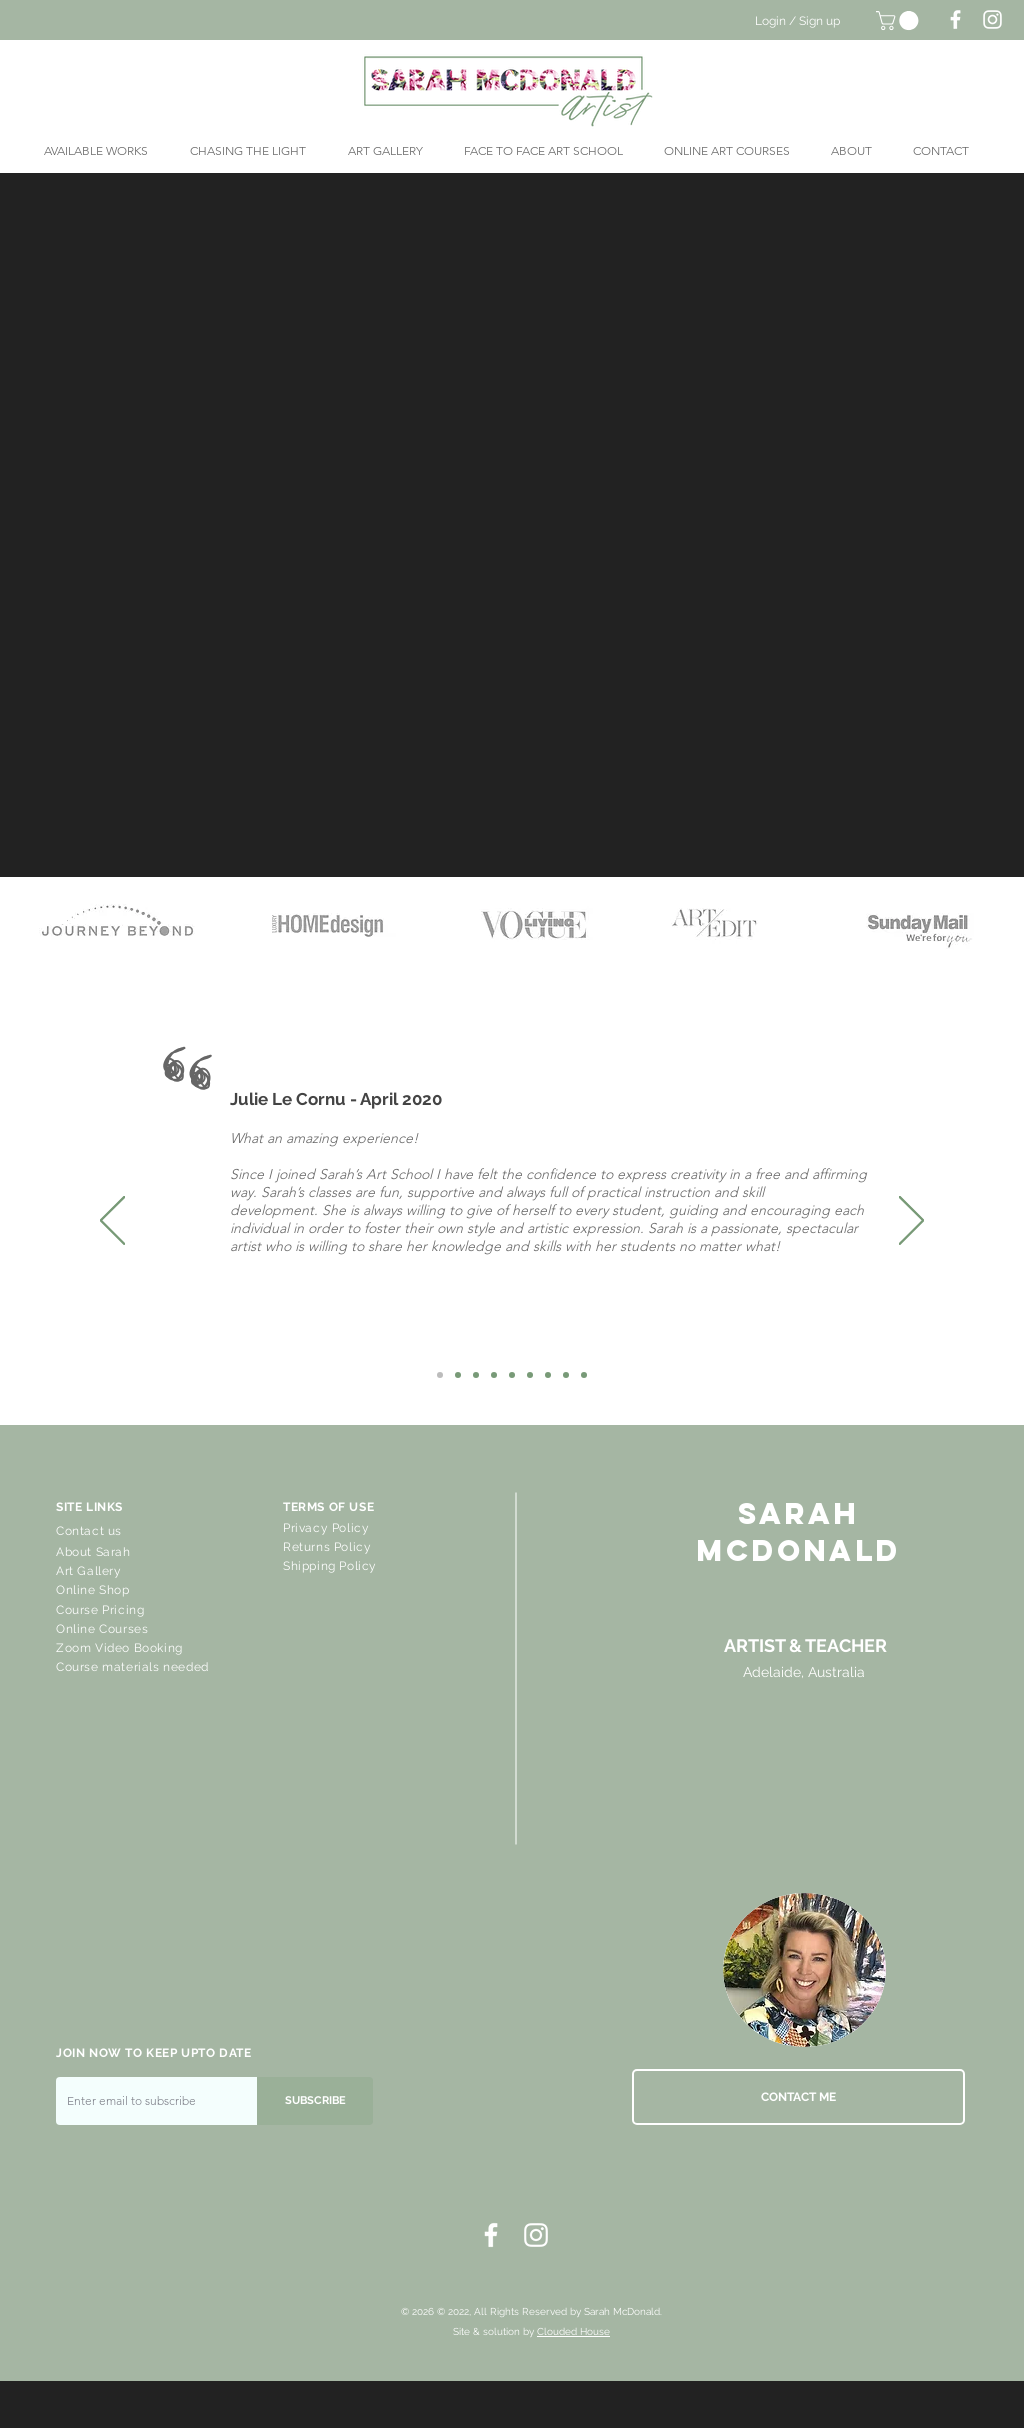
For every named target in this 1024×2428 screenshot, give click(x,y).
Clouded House (573, 2331)
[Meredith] (530, 1375)
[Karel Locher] (548, 1375)
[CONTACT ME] (798, 2097)
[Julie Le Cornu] (440, 1375)
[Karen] (458, 1375)
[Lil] (476, 1375)
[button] (899, 20)
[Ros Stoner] (494, 1375)
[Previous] (112, 1222)
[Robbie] (584, 1375)
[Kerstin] (566, 1375)
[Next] (911, 1222)
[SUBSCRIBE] (315, 2101)
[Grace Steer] (512, 1375)
